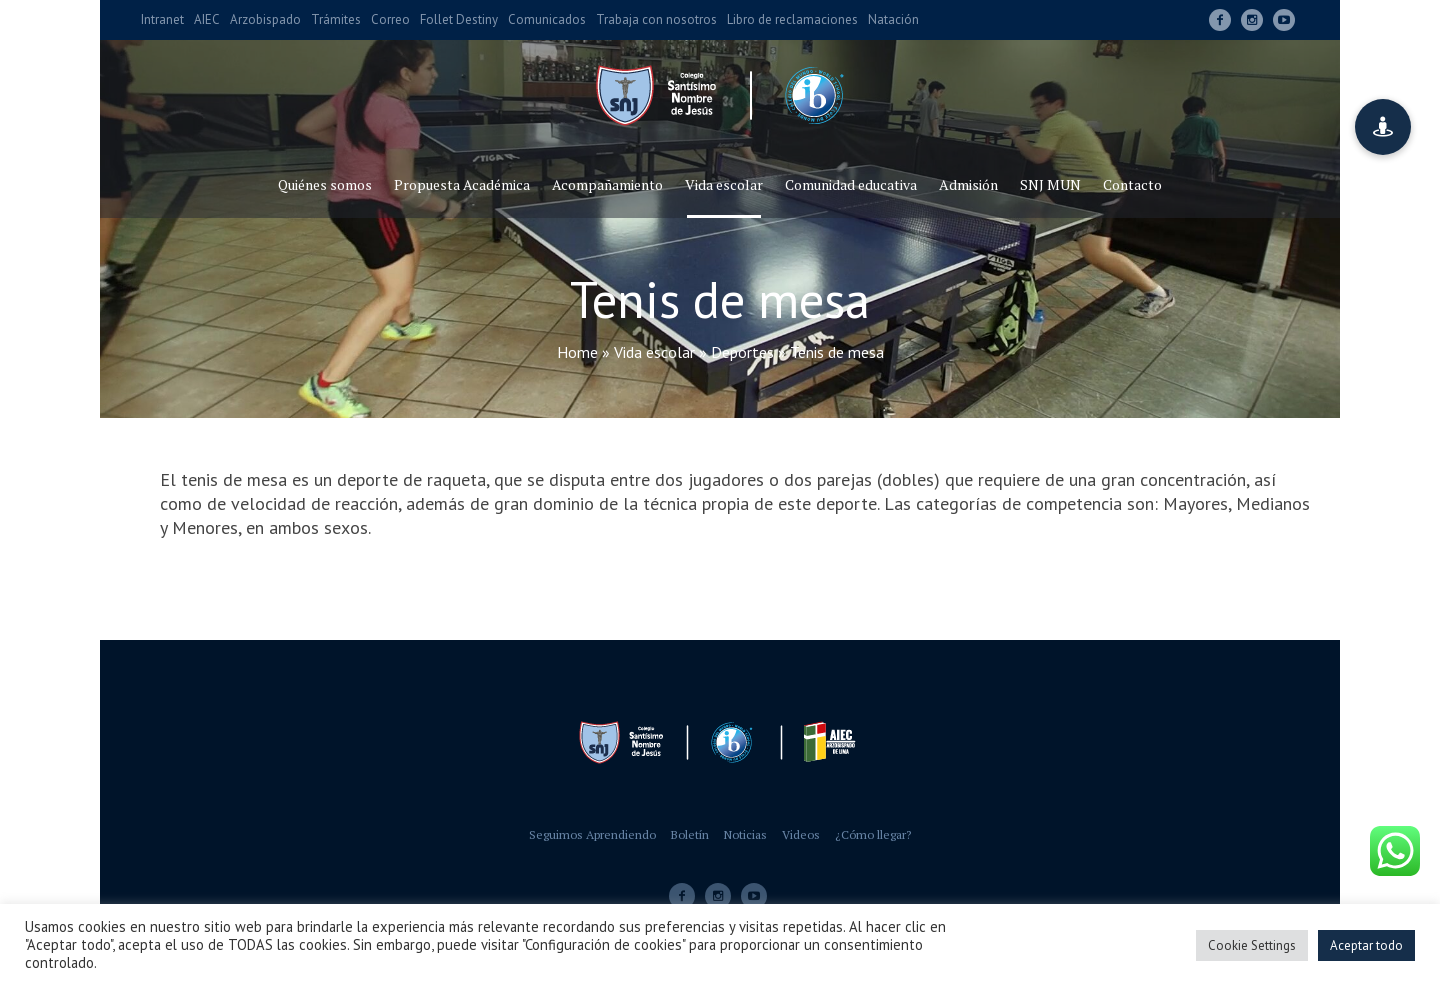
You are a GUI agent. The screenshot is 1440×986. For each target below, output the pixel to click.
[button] (1383, 127)
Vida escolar (654, 352)
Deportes (742, 352)
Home (577, 352)
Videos (801, 834)
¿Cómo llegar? (873, 834)
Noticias (745, 834)
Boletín (690, 834)
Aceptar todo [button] (1366, 945)
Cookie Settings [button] (1252, 945)
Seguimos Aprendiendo (592, 834)
